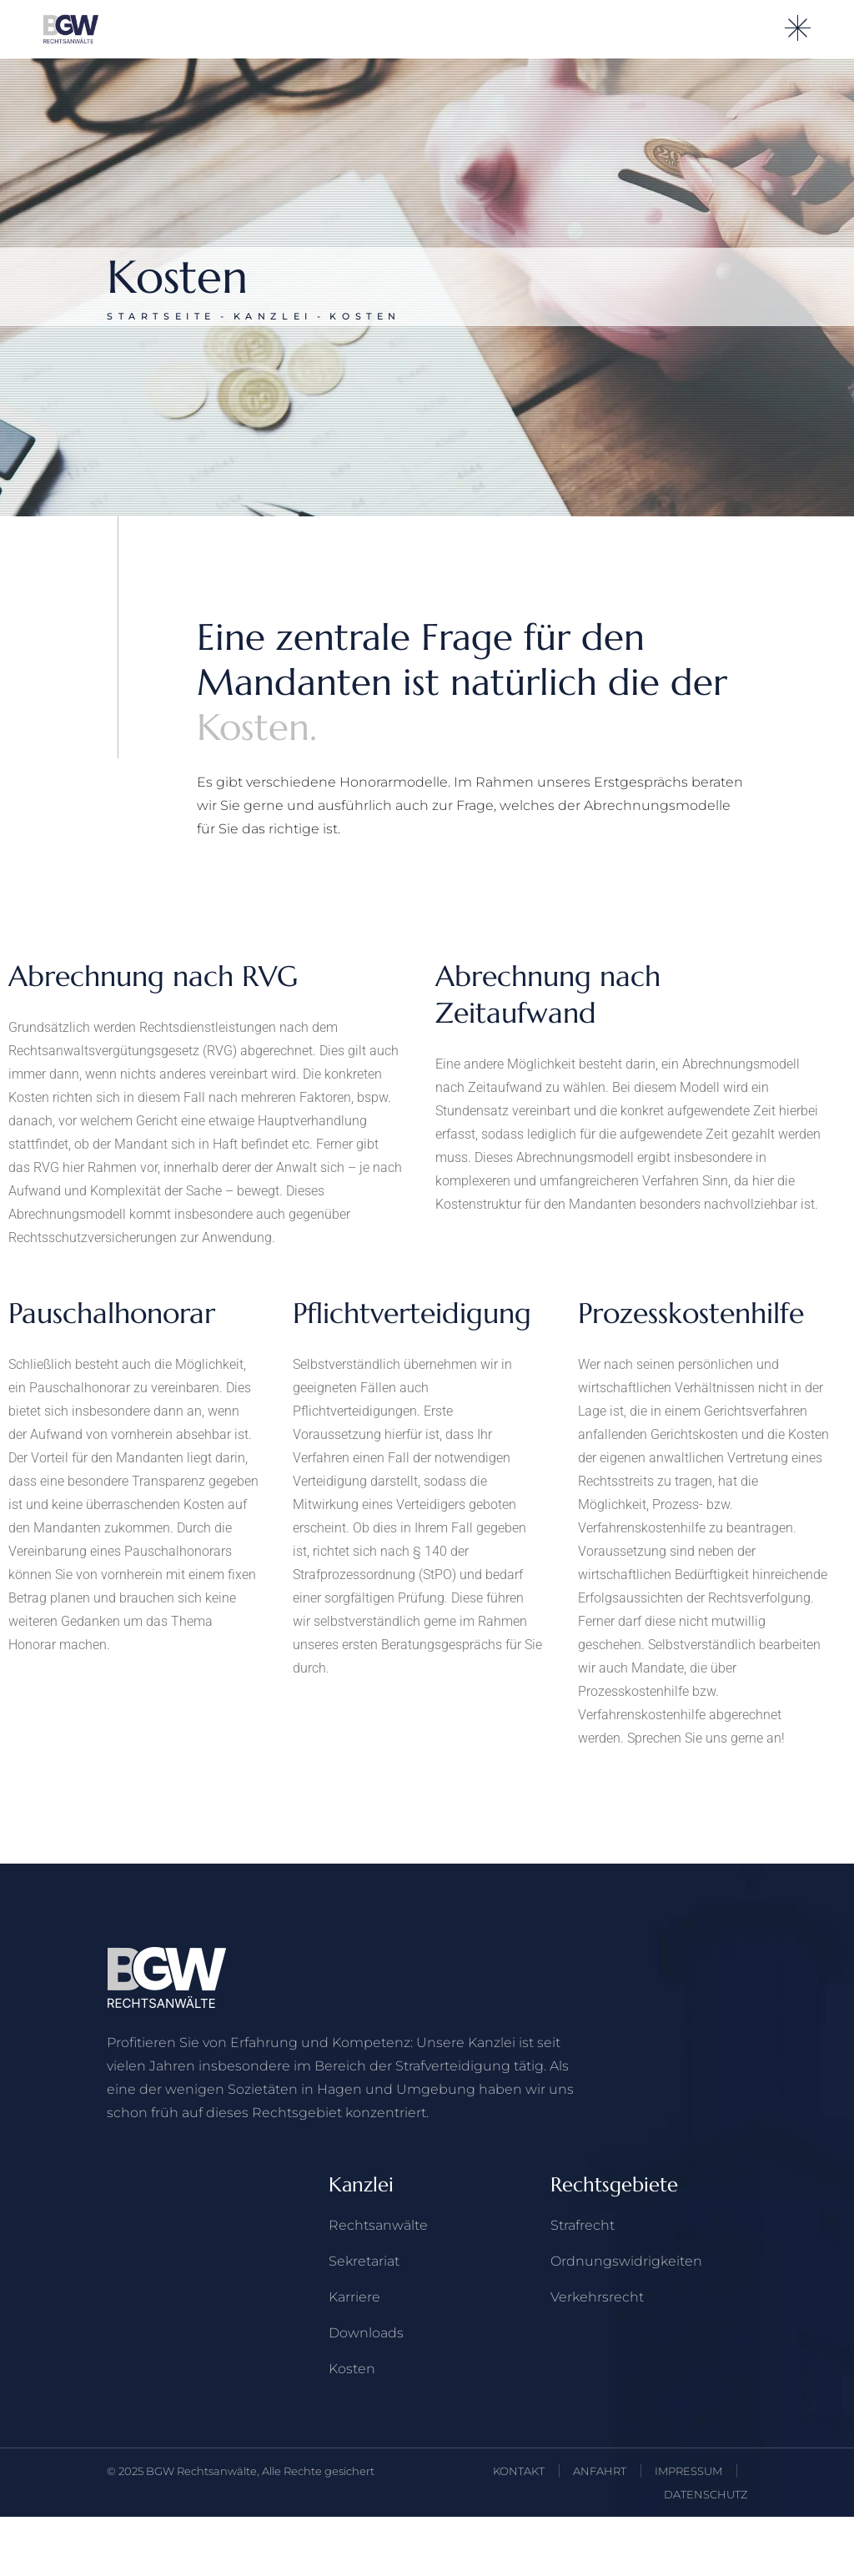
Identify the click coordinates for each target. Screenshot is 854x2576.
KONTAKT (519, 2471)
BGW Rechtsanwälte (201, 2471)
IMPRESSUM (688, 2471)
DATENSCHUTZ (705, 2494)
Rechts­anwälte (378, 2225)
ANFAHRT (599, 2471)
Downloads (366, 2333)
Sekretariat (364, 2261)
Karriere (354, 2297)
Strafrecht (582, 2225)
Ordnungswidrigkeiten (626, 2261)
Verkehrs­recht (597, 2297)
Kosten (352, 2369)
